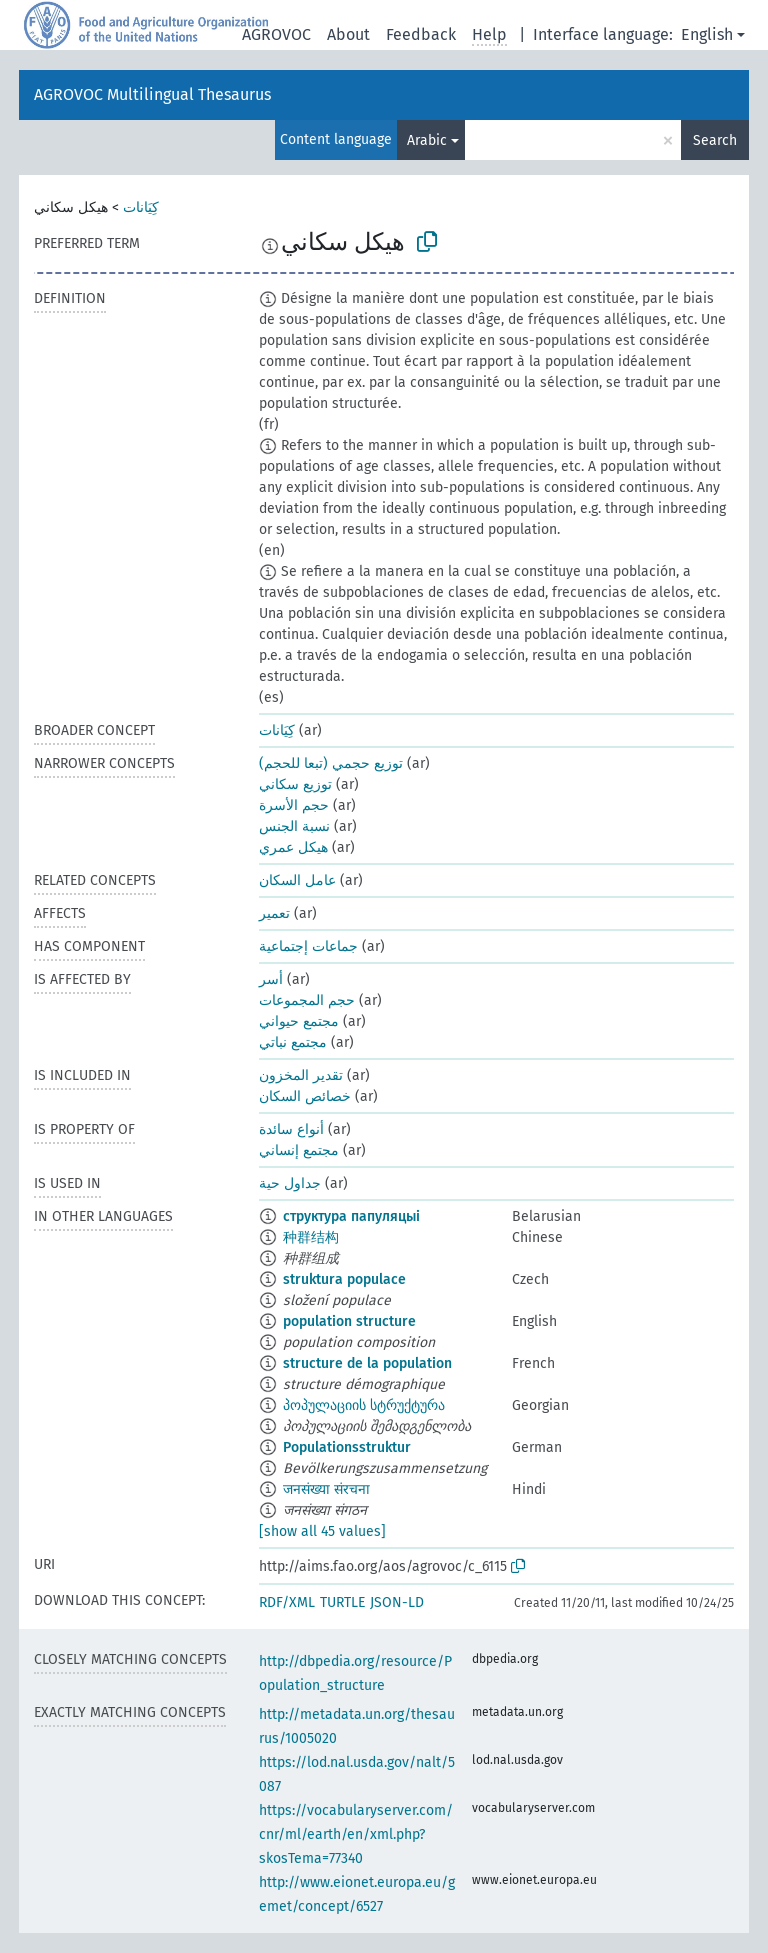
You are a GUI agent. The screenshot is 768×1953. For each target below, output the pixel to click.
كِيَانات (141, 207)
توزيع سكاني (295, 784)
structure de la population (367, 1363)
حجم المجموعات (307, 1000)
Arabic (427, 140)
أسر (271, 979)
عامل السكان (297, 880)
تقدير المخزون (301, 1075)
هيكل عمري (293, 847)
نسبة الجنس (294, 826)
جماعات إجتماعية (308, 946)
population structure (349, 1321)
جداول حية (290, 1183)
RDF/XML (287, 1602)
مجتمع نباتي (293, 1042)
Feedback (421, 34)
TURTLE (342, 1602)
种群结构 (311, 1237)
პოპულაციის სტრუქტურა (364, 1405)
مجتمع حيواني (299, 1021)
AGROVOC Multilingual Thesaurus (152, 94)
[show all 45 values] (322, 1531)
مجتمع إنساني (299, 1150)
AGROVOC (276, 34)
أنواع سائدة (291, 1129)
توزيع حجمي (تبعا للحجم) (331, 763)
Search (715, 140)
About (348, 34)
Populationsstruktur (347, 1447)
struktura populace (344, 1279)
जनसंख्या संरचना (326, 1489)
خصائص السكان (305, 1096)
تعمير (274, 913)
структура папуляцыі (351, 1216)
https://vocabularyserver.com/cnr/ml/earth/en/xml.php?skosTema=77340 (356, 1834)
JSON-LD (397, 1602)
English (707, 34)
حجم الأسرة (294, 805)
